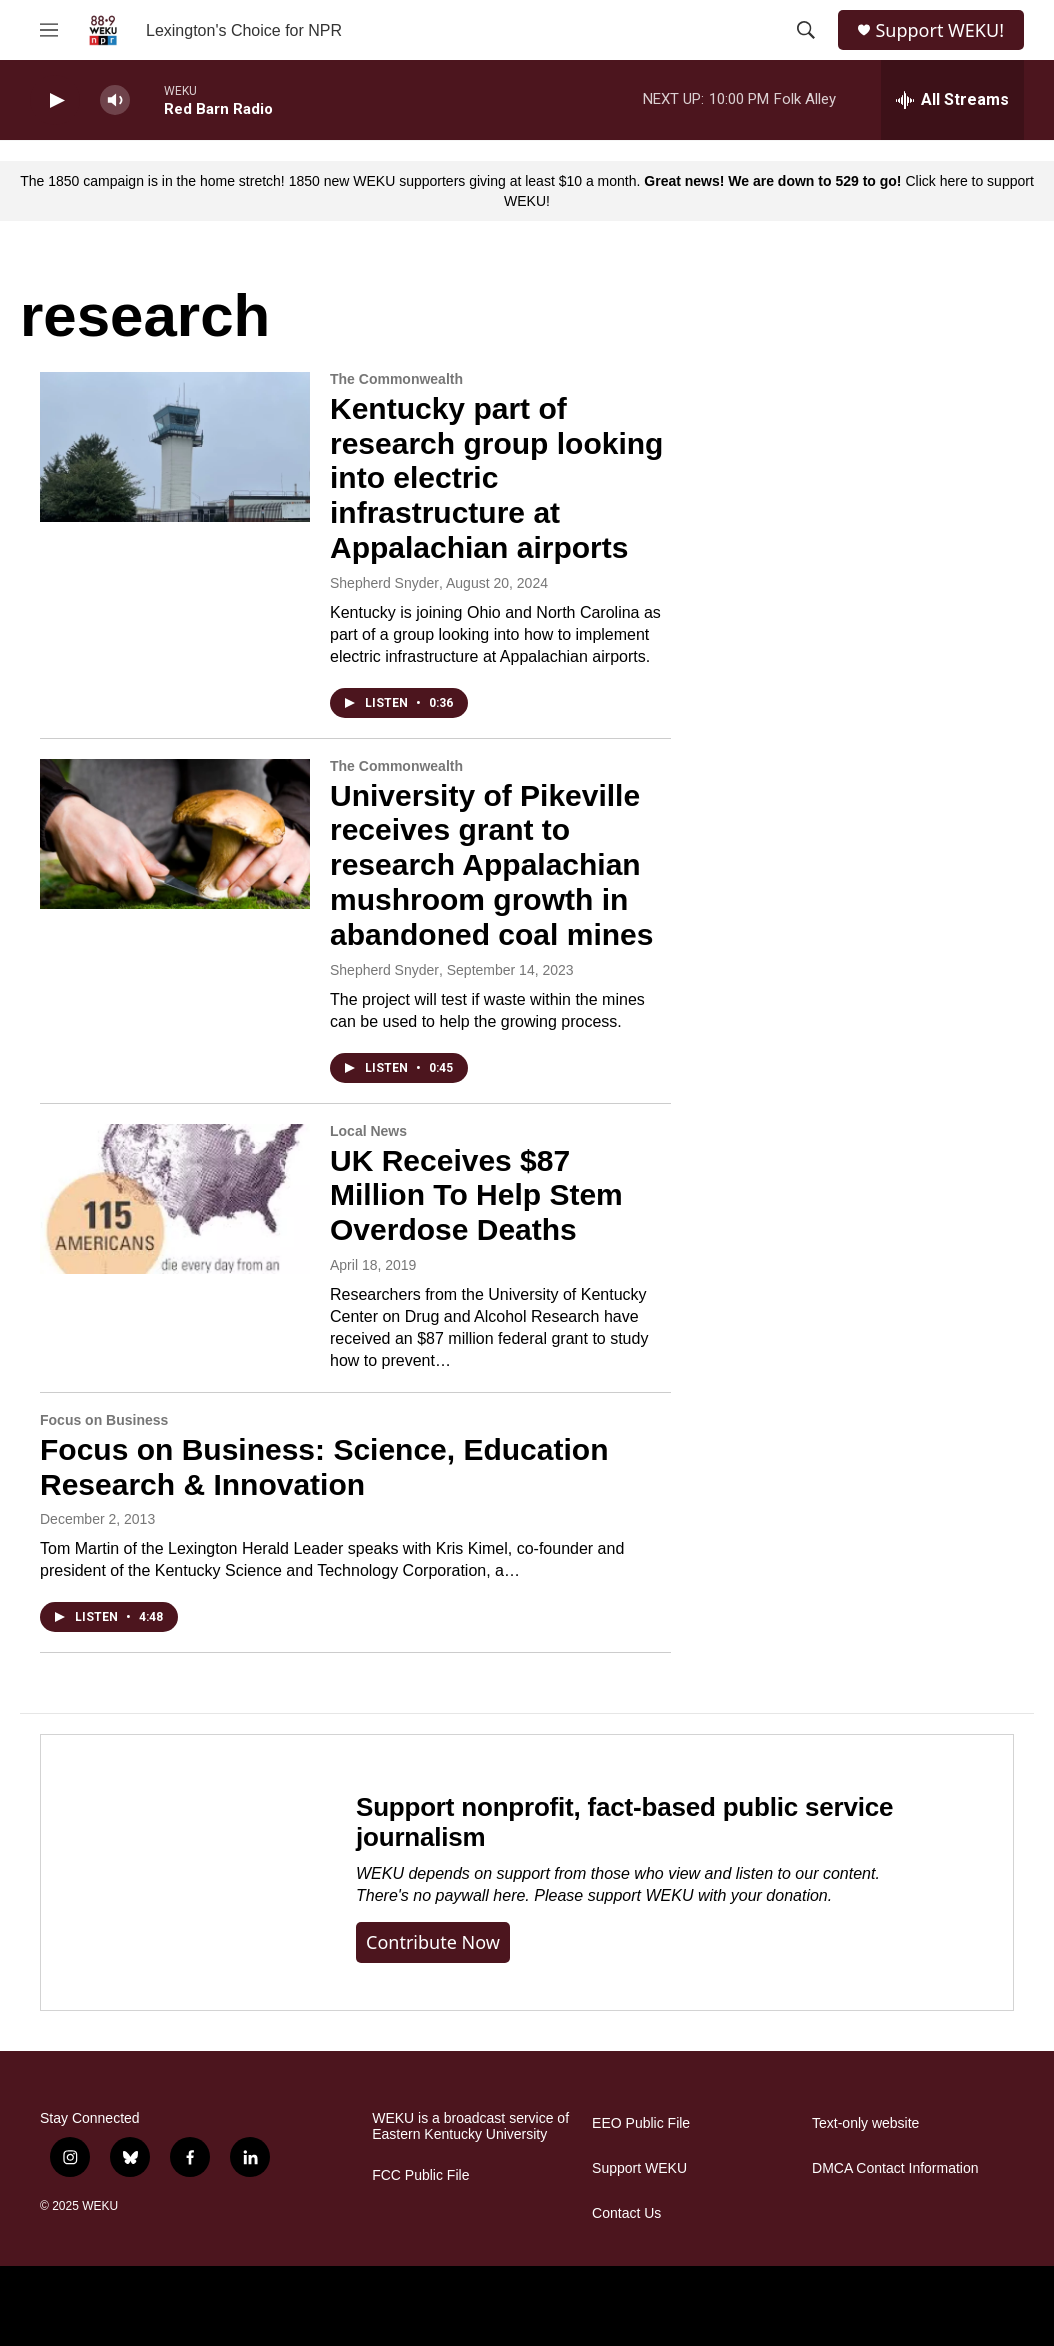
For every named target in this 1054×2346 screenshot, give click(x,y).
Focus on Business (104, 1420)
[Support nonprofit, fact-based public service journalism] (178, 1872)
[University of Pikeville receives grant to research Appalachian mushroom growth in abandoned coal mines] (175, 834)
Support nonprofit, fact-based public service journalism (624, 1822)
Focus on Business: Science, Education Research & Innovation (324, 1467)
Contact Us (626, 2213)
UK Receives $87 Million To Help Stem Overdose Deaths (476, 1195)
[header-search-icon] (806, 30)
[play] (55, 100)
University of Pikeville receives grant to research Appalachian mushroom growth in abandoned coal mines (491, 865)
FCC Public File (420, 2175)
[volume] (115, 100)
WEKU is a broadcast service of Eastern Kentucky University (470, 2126)
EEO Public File (641, 2123)
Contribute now (433, 1942)
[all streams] (952, 100)
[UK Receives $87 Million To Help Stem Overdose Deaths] (175, 1199)
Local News (368, 1131)
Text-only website (865, 2123)
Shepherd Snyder (384, 583)
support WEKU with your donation (708, 1895)
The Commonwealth (396, 379)
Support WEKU (639, 2168)
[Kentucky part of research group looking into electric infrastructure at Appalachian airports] (175, 447)
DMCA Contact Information (895, 2168)
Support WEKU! (939, 30)
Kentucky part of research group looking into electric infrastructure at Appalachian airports (496, 478)
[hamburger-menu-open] (49, 30)
